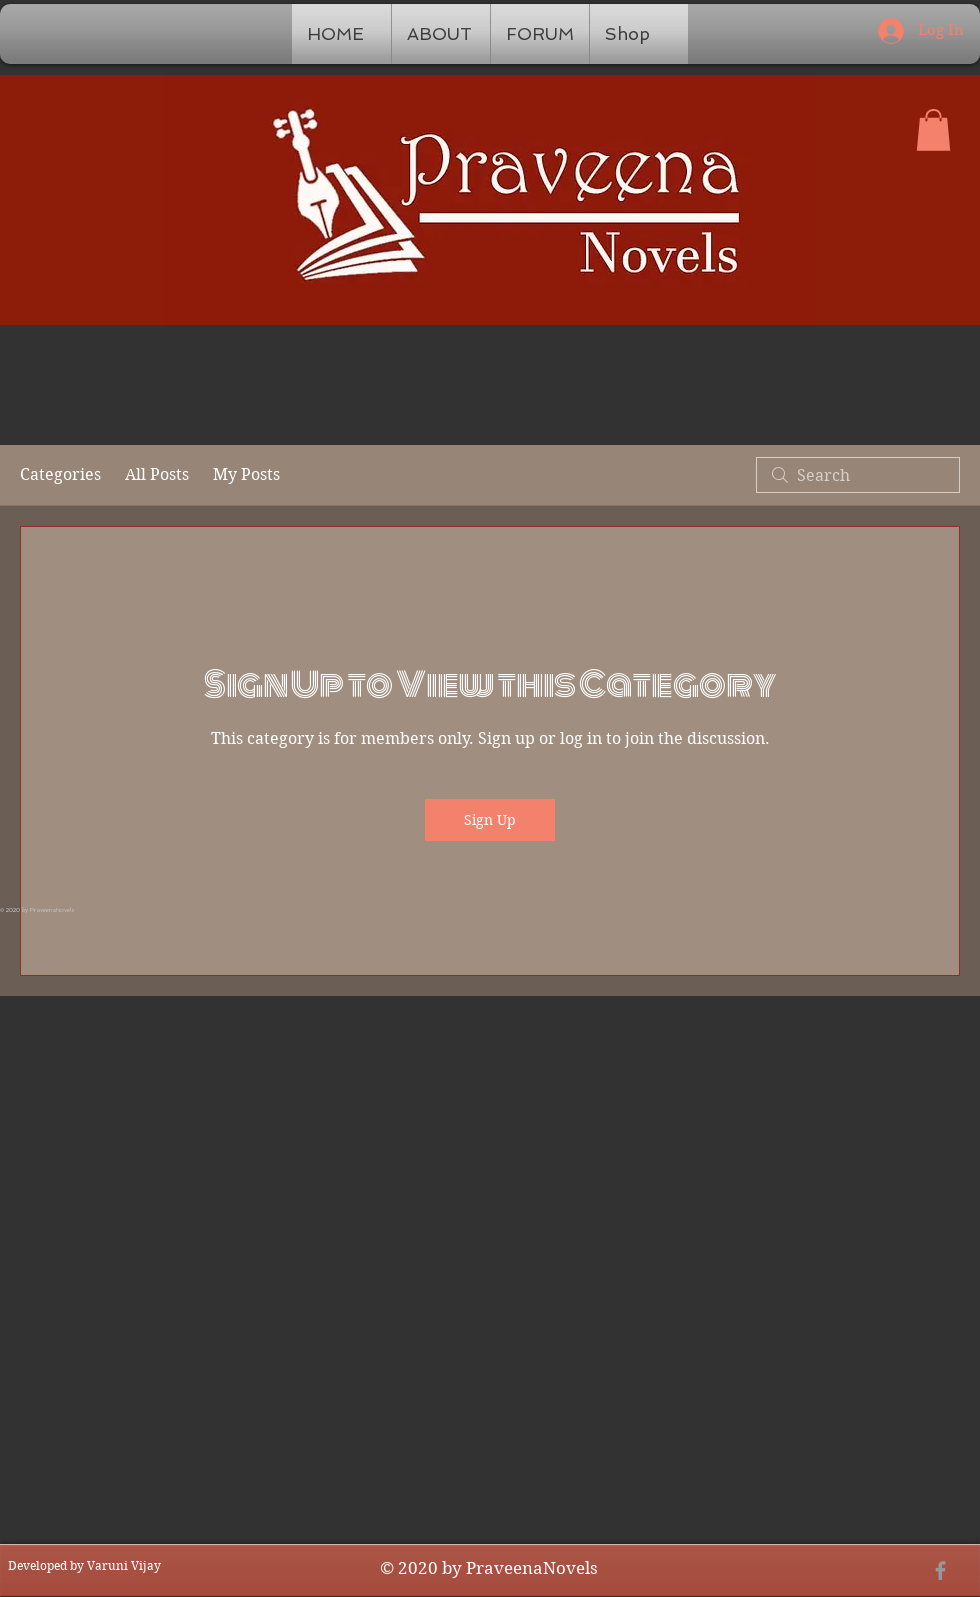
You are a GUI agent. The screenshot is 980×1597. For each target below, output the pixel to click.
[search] (858, 475)
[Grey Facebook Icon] (940, 1570)
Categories (60, 474)
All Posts (157, 474)
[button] (933, 130)
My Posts (246, 474)
